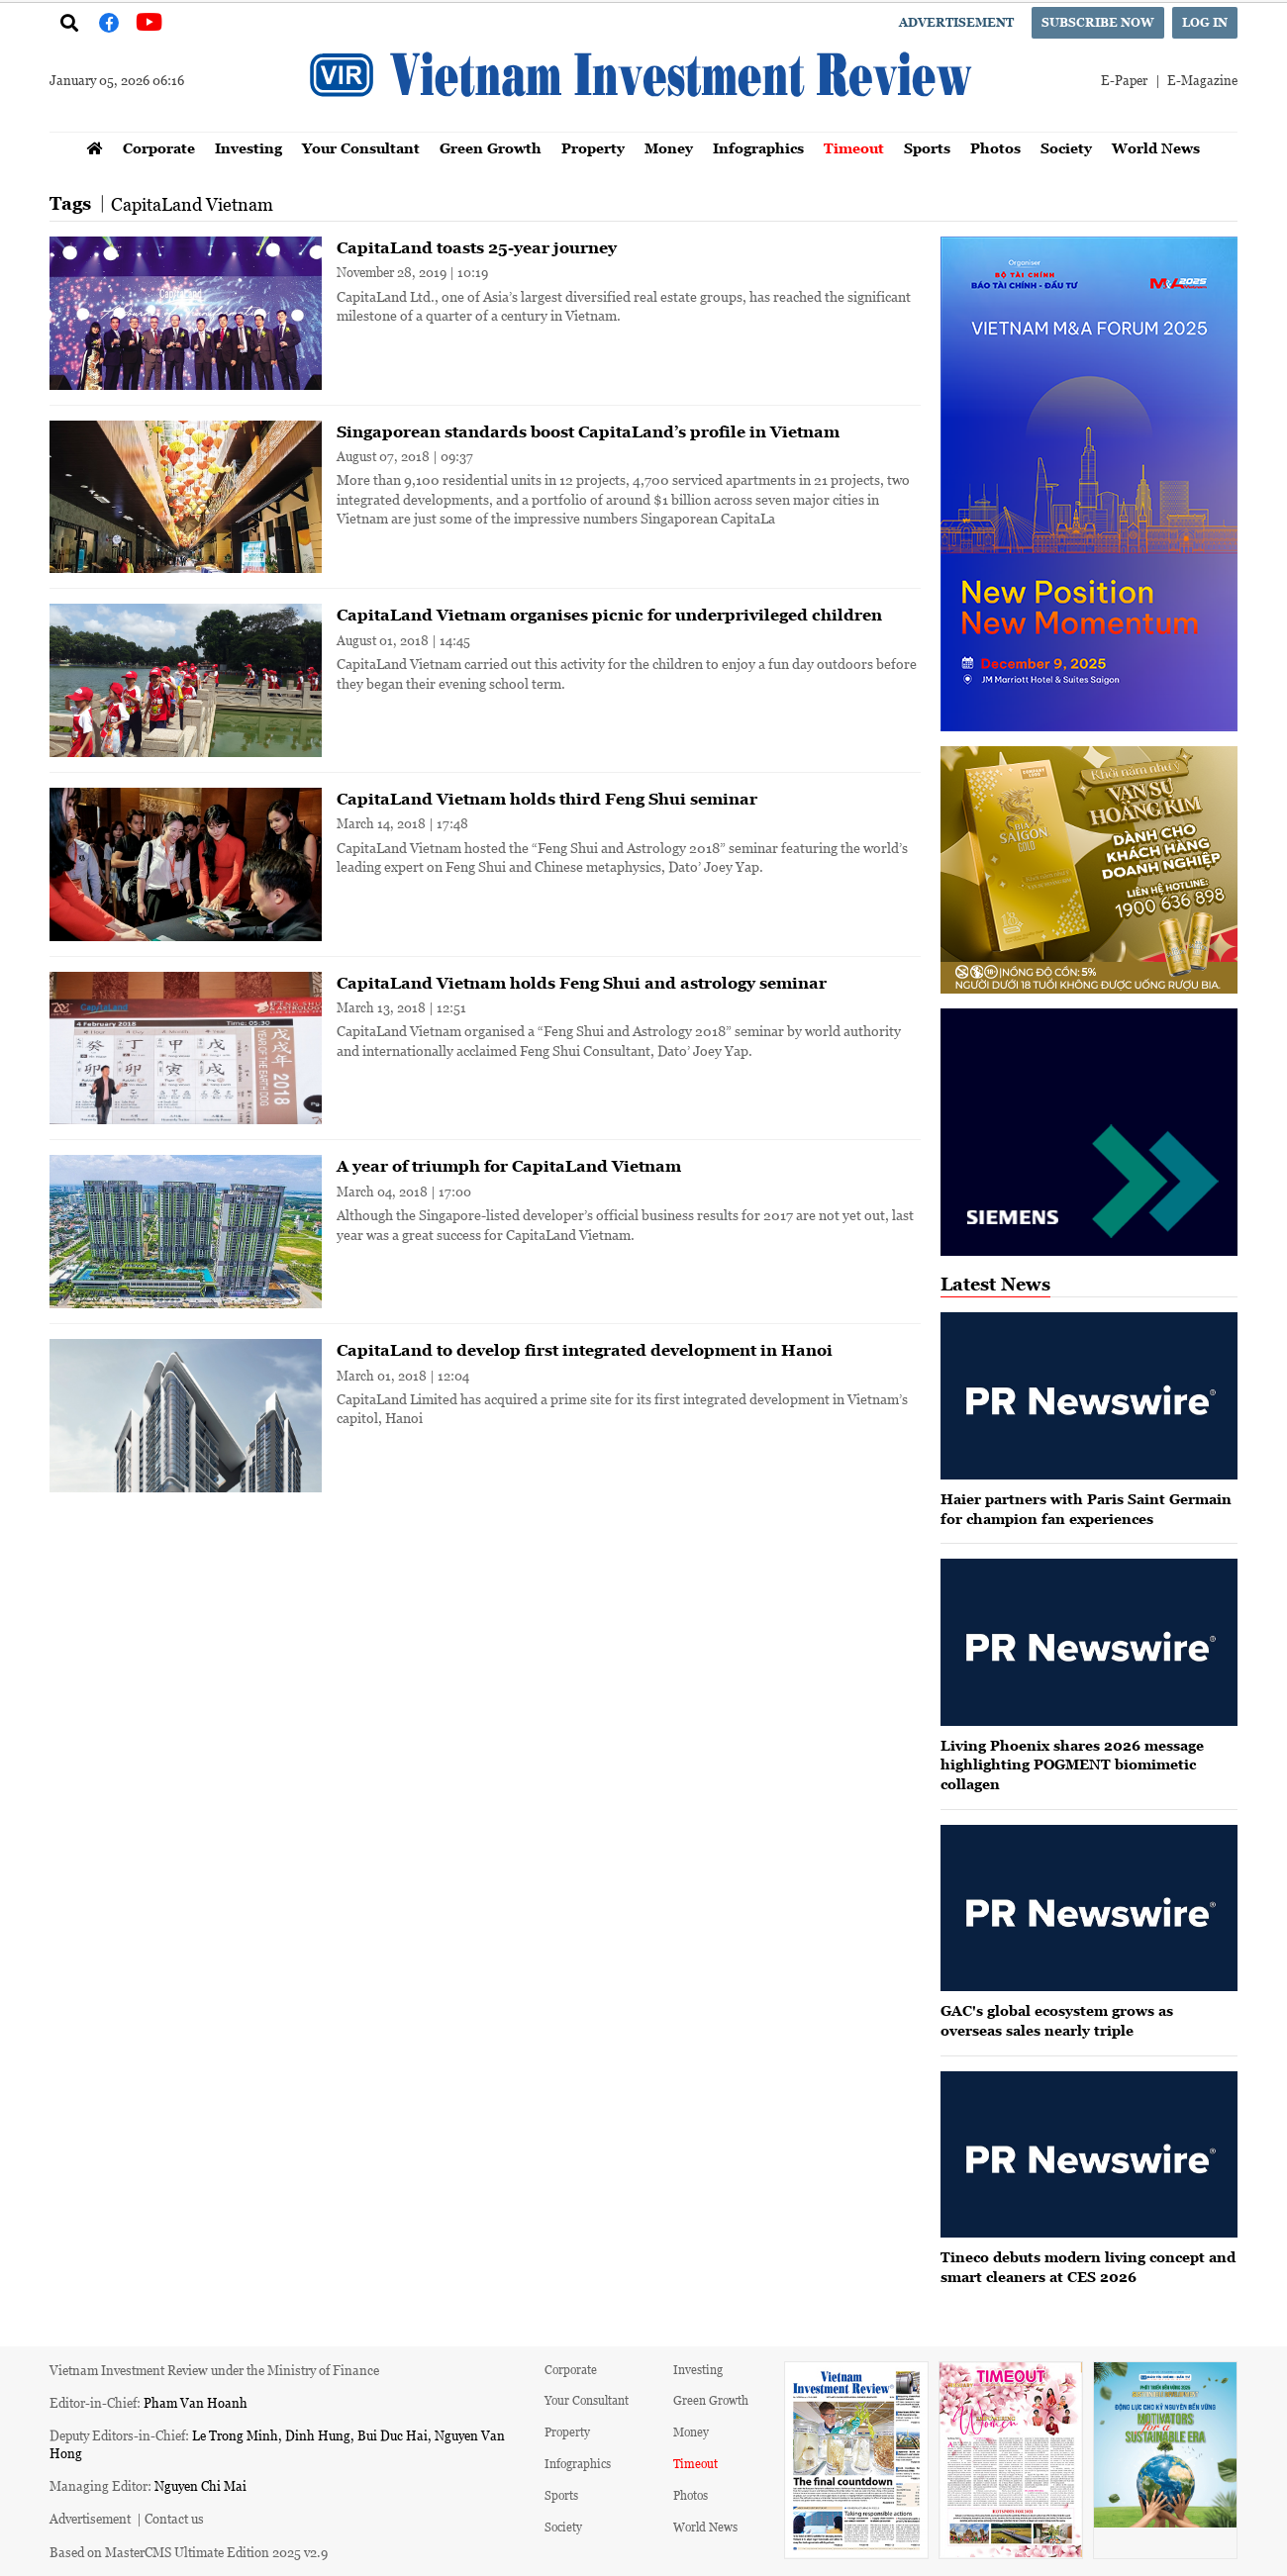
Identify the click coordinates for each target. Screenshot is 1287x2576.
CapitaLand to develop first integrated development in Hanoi (585, 1350)
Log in (1205, 22)
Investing (248, 148)
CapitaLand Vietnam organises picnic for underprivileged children (609, 614)
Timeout (854, 148)
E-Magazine (1202, 79)
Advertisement (956, 22)
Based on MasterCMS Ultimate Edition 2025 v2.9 (189, 2551)
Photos (995, 148)
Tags (70, 203)
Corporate (159, 148)
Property (593, 148)
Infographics (758, 148)
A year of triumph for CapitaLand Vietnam (509, 1166)
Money (668, 148)
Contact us (174, 2518)
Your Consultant (361, 148)
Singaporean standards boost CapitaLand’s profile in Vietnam (588, 431)
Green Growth (491, 148)
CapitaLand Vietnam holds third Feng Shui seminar (547, 799)
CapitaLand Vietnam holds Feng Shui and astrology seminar (582, 983)
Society (1066, 148)
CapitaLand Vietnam (192, 204)
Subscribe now (1097, 22)
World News (1156, 148)
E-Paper (1124, 79)
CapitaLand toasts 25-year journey (477, 247)
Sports (927, 148)
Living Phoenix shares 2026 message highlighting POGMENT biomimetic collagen (1072, 1764)
